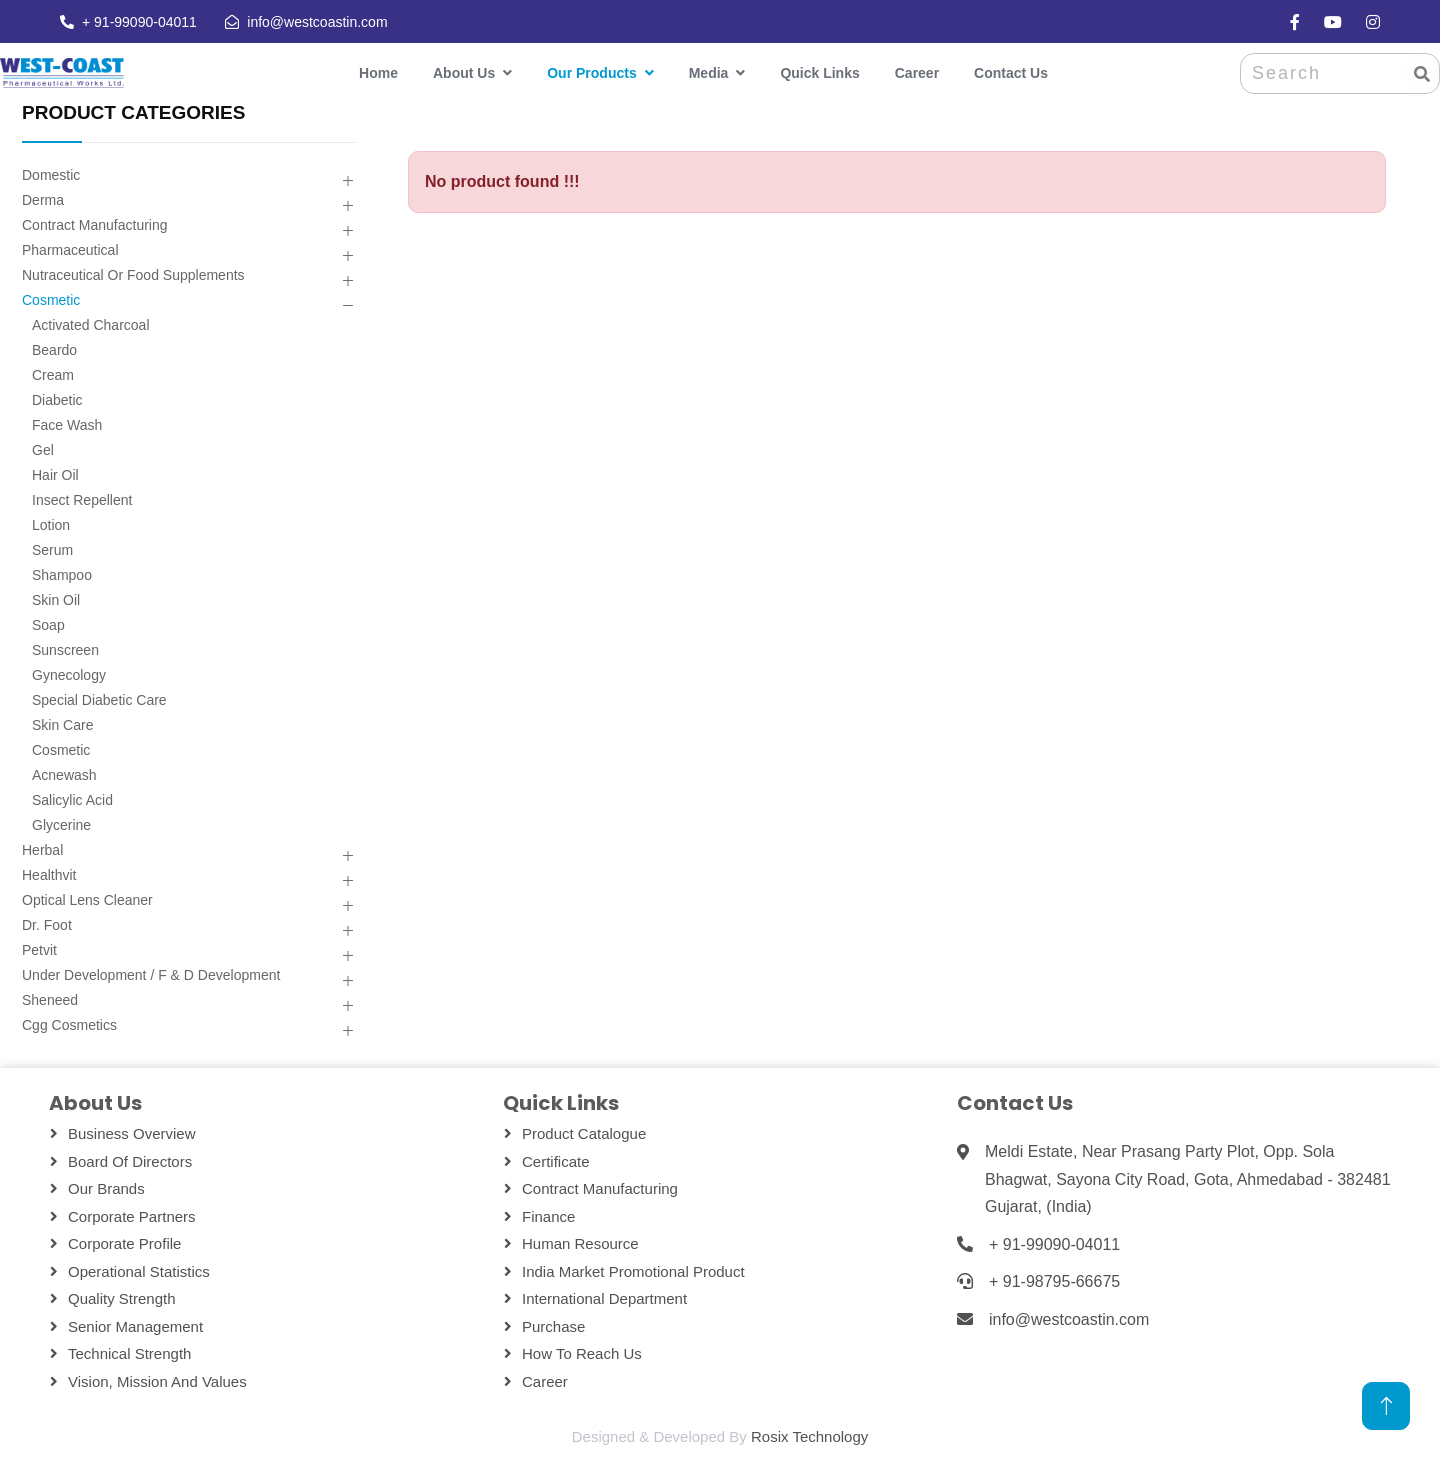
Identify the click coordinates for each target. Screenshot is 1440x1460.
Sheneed (50, 1000)
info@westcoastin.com (316, 22)
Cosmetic (51, 300)
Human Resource (580, 1243)
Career (917, 73)
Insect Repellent (82, 500)
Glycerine (61, 825)
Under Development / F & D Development (151, 975)
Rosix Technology (809, 1436)
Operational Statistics (139, 1271)
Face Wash (67, 425)
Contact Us (1011, 73)
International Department (604, 1298)
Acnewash (64, 775)
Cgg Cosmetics (69, 1025)
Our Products (591, 73)
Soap (48, 625)
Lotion (51, 525)
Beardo (54, 350)
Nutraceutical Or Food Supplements (133, 275)
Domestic (51, 175)
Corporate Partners (132, 1216)
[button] (347, 181)
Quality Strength (122, 1298)
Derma (43, 200)
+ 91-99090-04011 (137, 22)
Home (378, 73)
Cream (53, 375)
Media (709, 73)
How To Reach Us (582, 1353)
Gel (43, 450)
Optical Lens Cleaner (87, 900)
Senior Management (135, 1326)
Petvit (39, 950)
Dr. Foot (47, 925)
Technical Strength (129, 1353)
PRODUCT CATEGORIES (133, 112)
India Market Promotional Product (633, 1271)
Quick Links (819, 73)
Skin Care (62, 725)
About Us (464, 73)
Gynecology (69, 675)
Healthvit (49, 875)
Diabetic (57, 400)
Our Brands (106, 1188)
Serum (52, 550)
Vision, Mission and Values (157, 1381)
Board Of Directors (130, 1161)
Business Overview (132, 1133)
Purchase (553, 1326)
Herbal (42, 850)
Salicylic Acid (72, 800)
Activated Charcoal (91, 325)
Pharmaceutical (70, 250)
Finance (548, 1216)
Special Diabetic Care (99, 700)
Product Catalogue (584, 1133)
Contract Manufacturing (95, 225)
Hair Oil (55, 475)
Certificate (556, 1161)
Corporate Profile (124, 1243)
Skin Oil (56, 600)
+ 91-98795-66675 (1054, 1281)
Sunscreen (65, 650)
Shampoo (62, 575)
